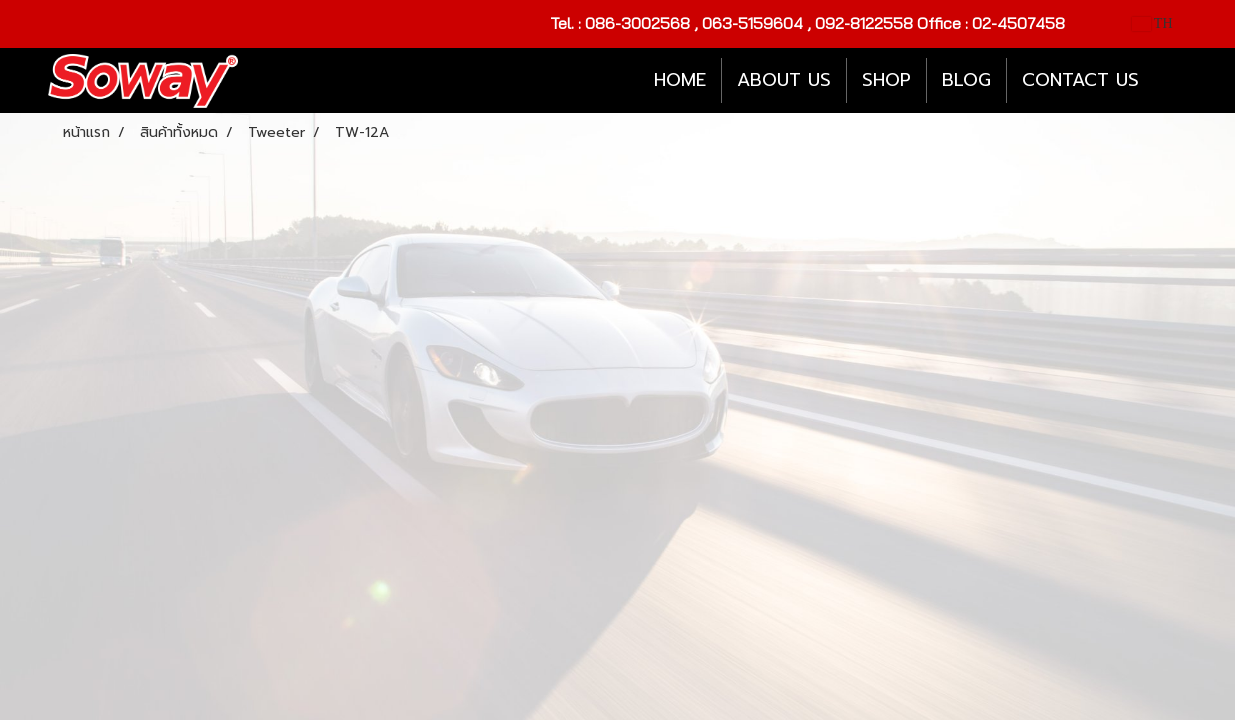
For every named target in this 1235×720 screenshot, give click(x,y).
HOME (680, 80)
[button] (1172, 81)
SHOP (886, 80)
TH (1152, 23)
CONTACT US (1080, 80)
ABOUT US (784, 80)
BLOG (966, 80)
